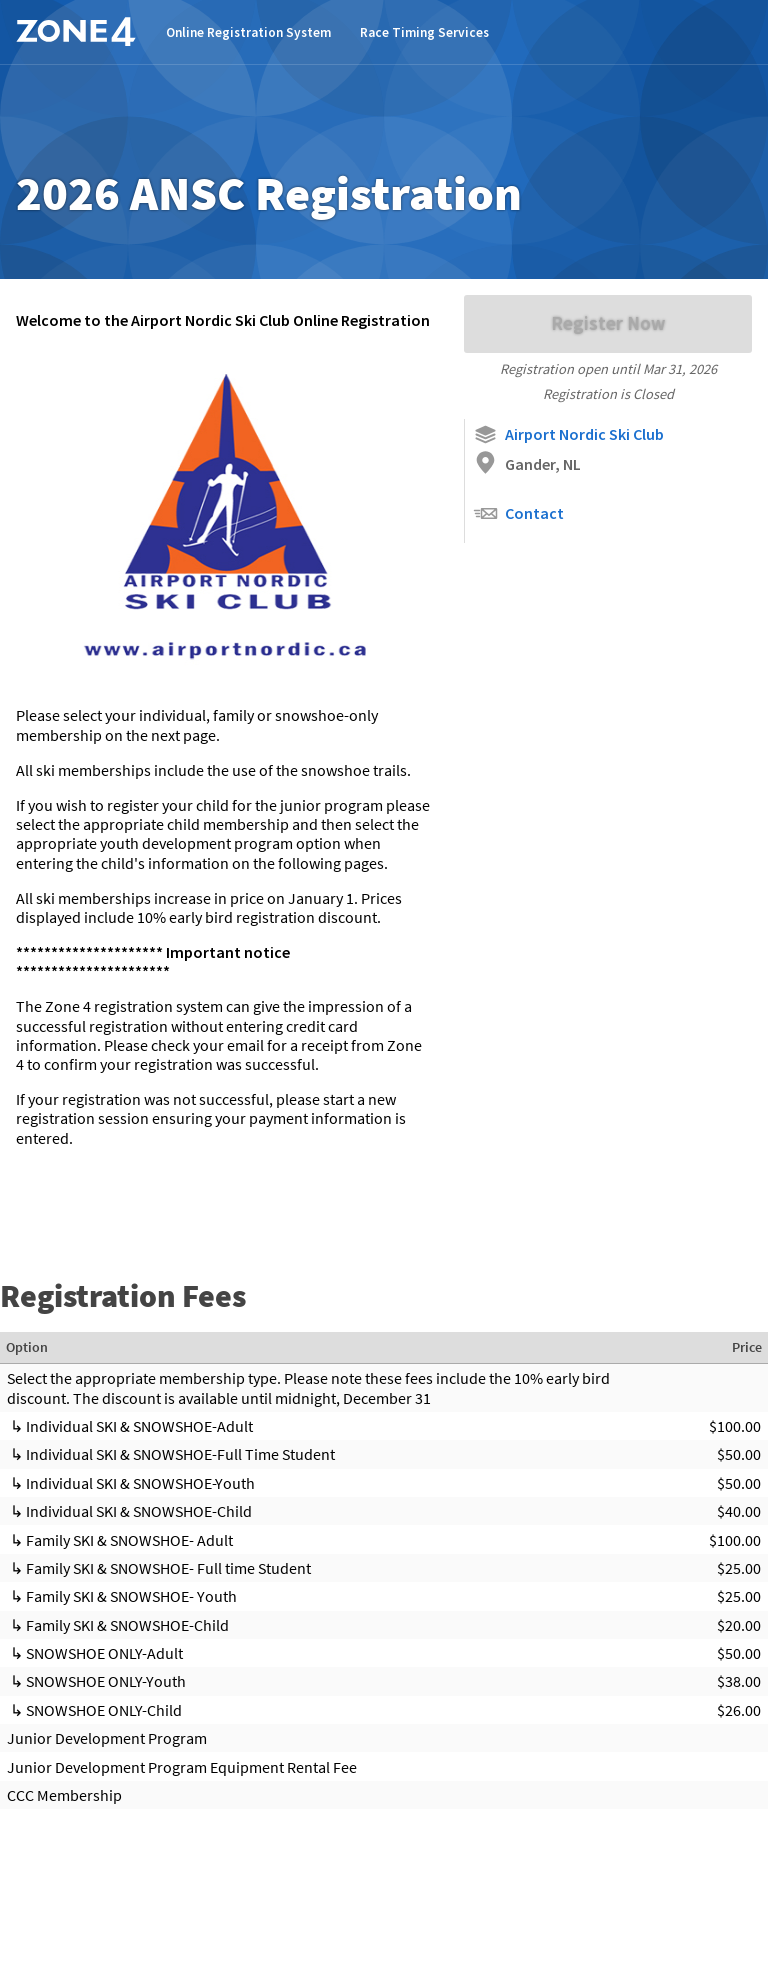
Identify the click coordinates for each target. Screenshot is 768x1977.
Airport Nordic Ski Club (568, 434)
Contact (518, 513)
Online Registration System (248, 32)
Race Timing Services (424, 32)
